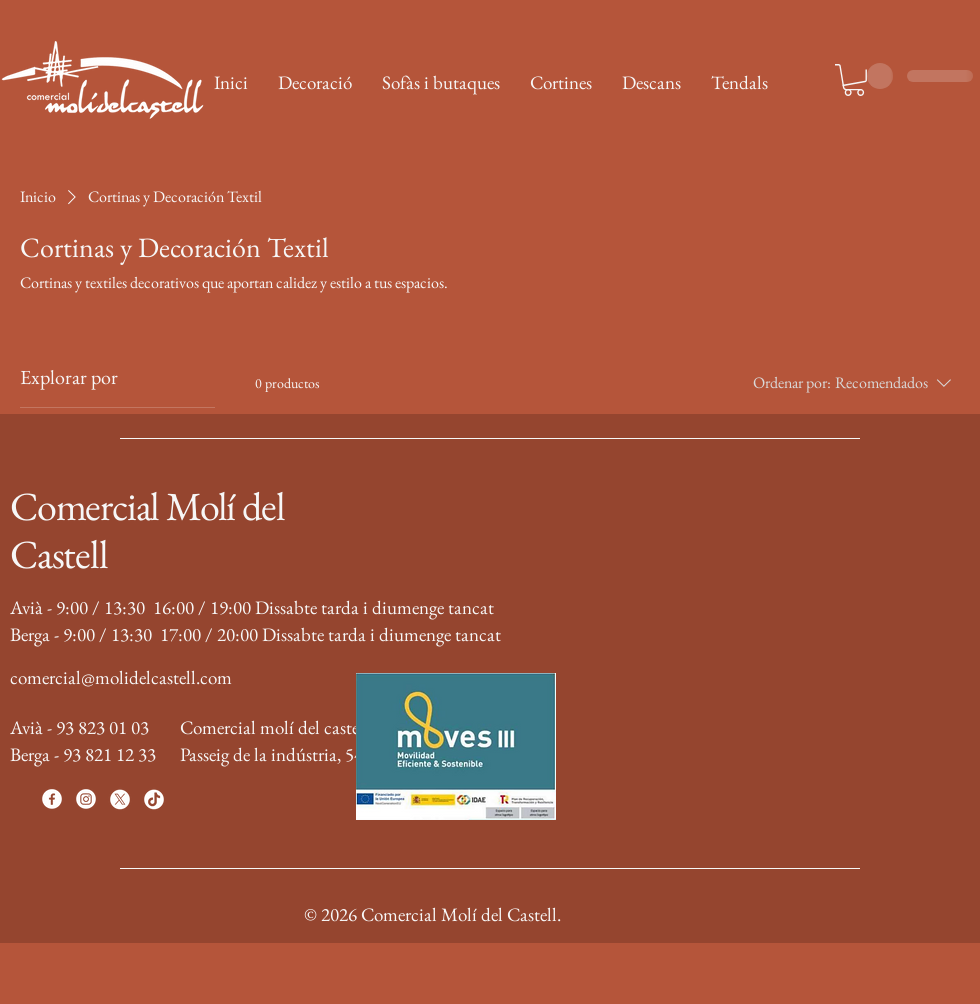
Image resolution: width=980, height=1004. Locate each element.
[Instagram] (86, 799)
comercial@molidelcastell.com (121, 677)
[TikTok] (154, 799)
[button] (854, 80)
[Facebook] (52, 799)
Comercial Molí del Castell (147, 530)
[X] (120, 799)
